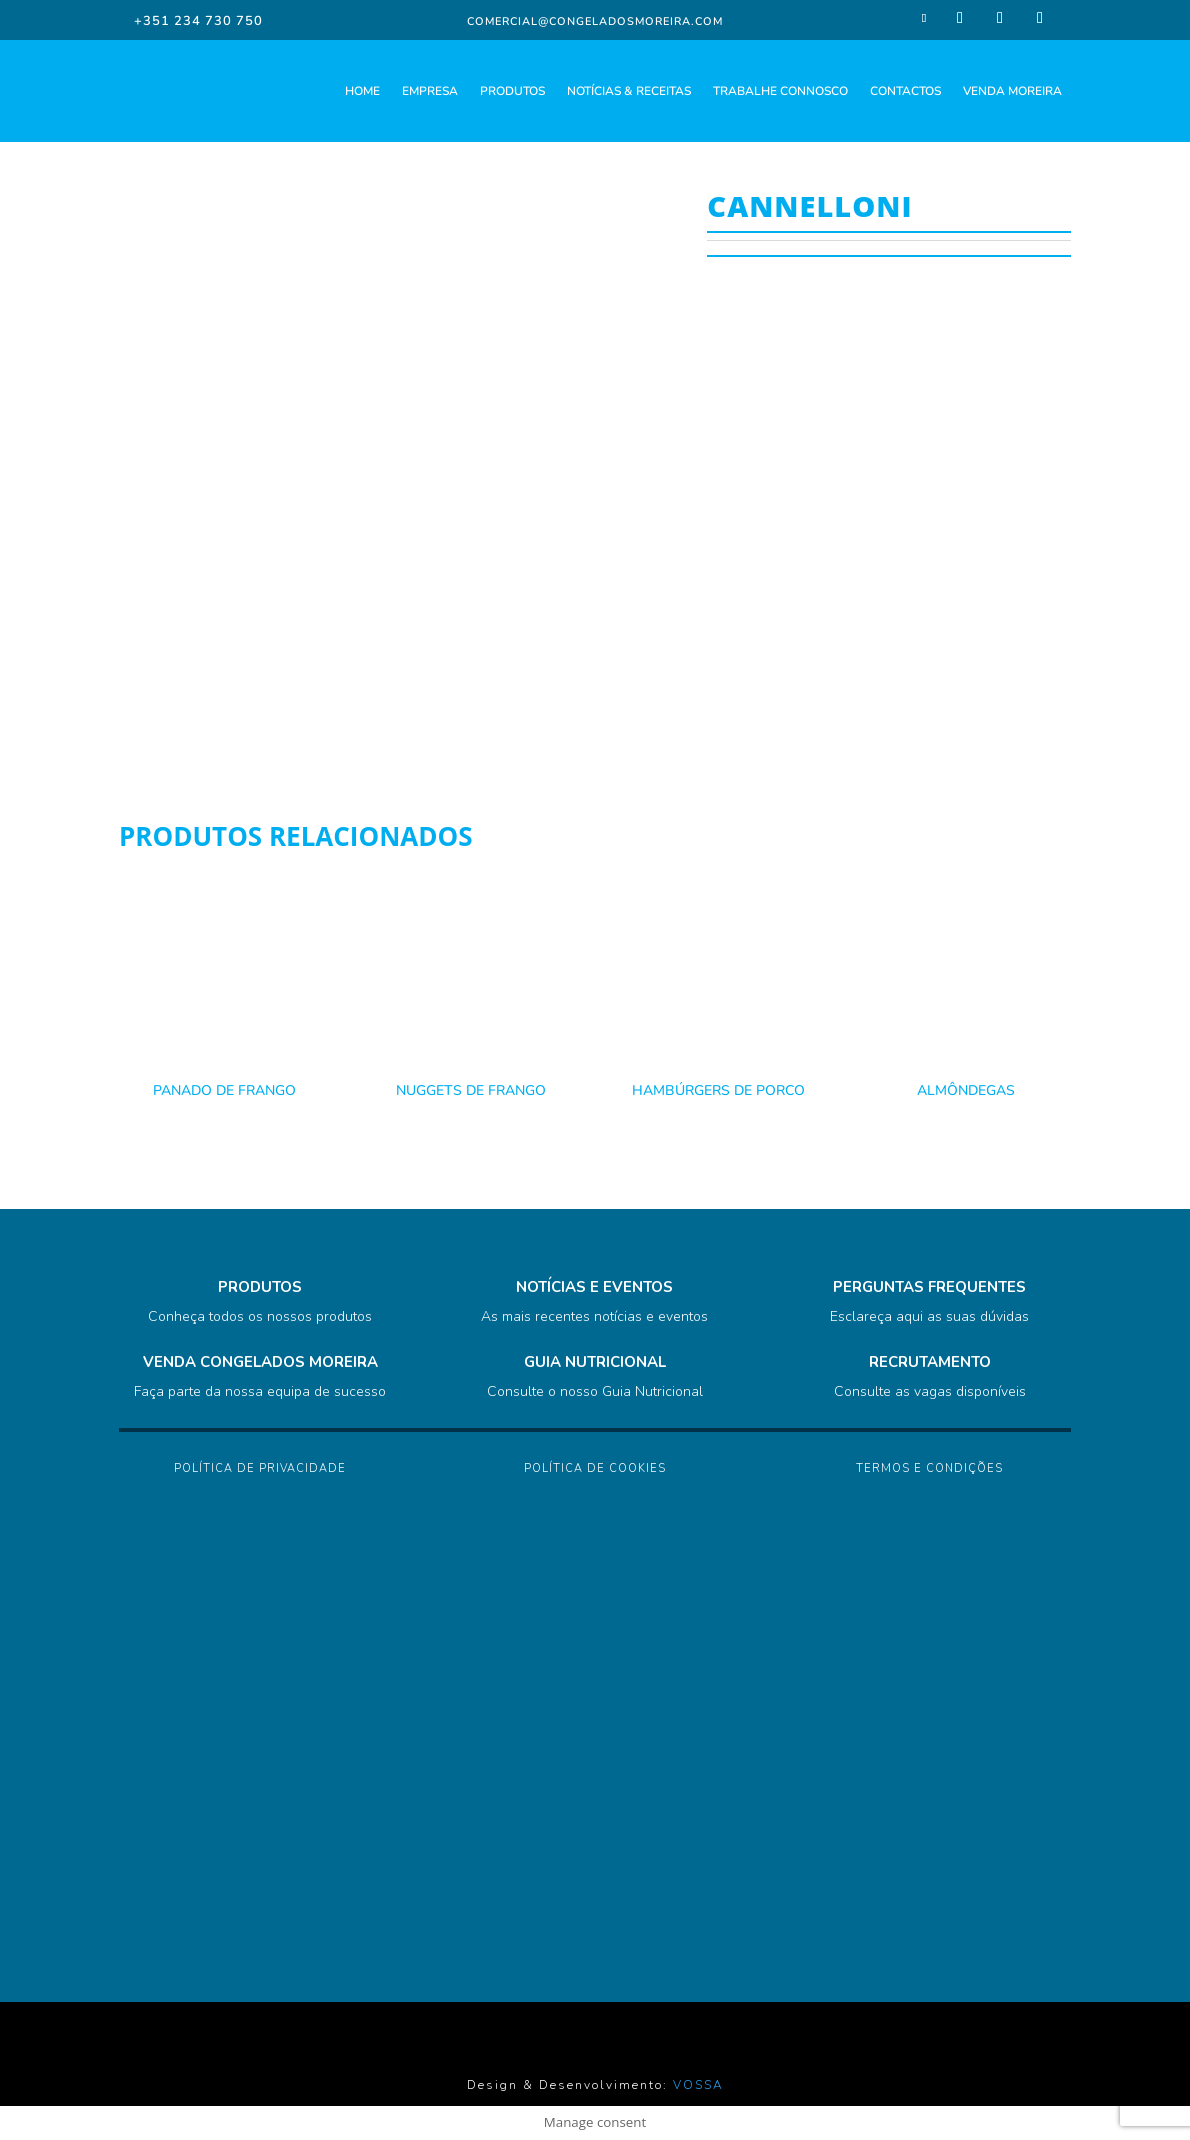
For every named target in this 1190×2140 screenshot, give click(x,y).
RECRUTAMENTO (930, 1362)
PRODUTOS (512, 91)
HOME (362, 91)
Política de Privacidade (260, 1468)
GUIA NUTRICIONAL (595, 1362)
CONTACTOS (905, 91)
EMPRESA (430, 91)
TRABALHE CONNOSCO (780, 91)
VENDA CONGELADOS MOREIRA (260, 1362)
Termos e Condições (929, 1468)
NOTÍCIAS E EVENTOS (594, 1287)
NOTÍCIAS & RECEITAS (629, 91)
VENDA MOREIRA (1012, 91)
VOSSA (698, 2085)
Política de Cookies (595, 1468)
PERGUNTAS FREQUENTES (929, 1287)
